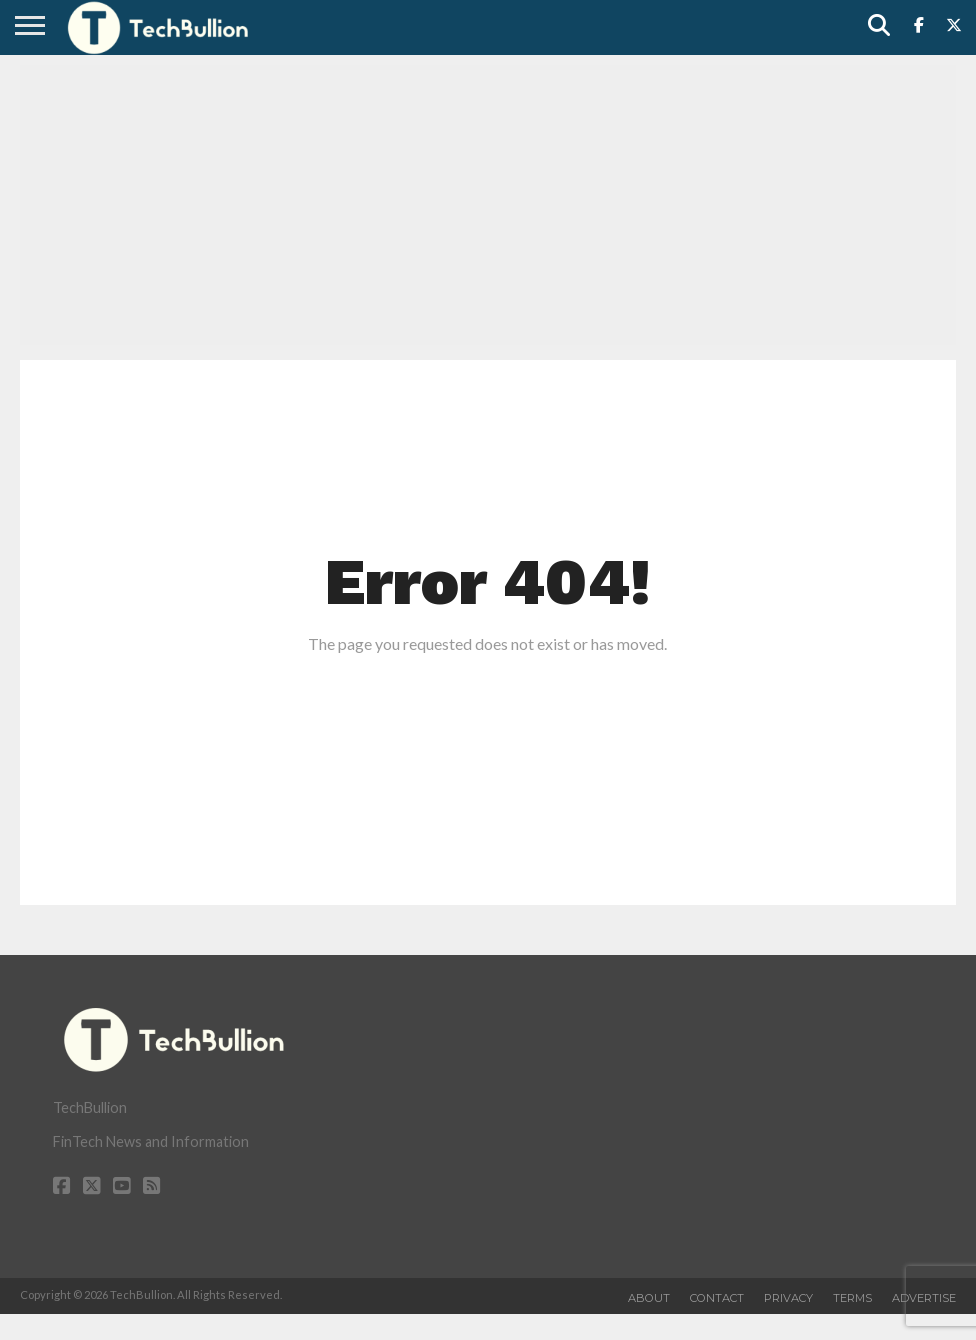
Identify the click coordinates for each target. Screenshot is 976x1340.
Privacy (788, 1298)
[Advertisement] (488, 205)
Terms (852, 1298)
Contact (717, 1298)
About (649, 1298)
